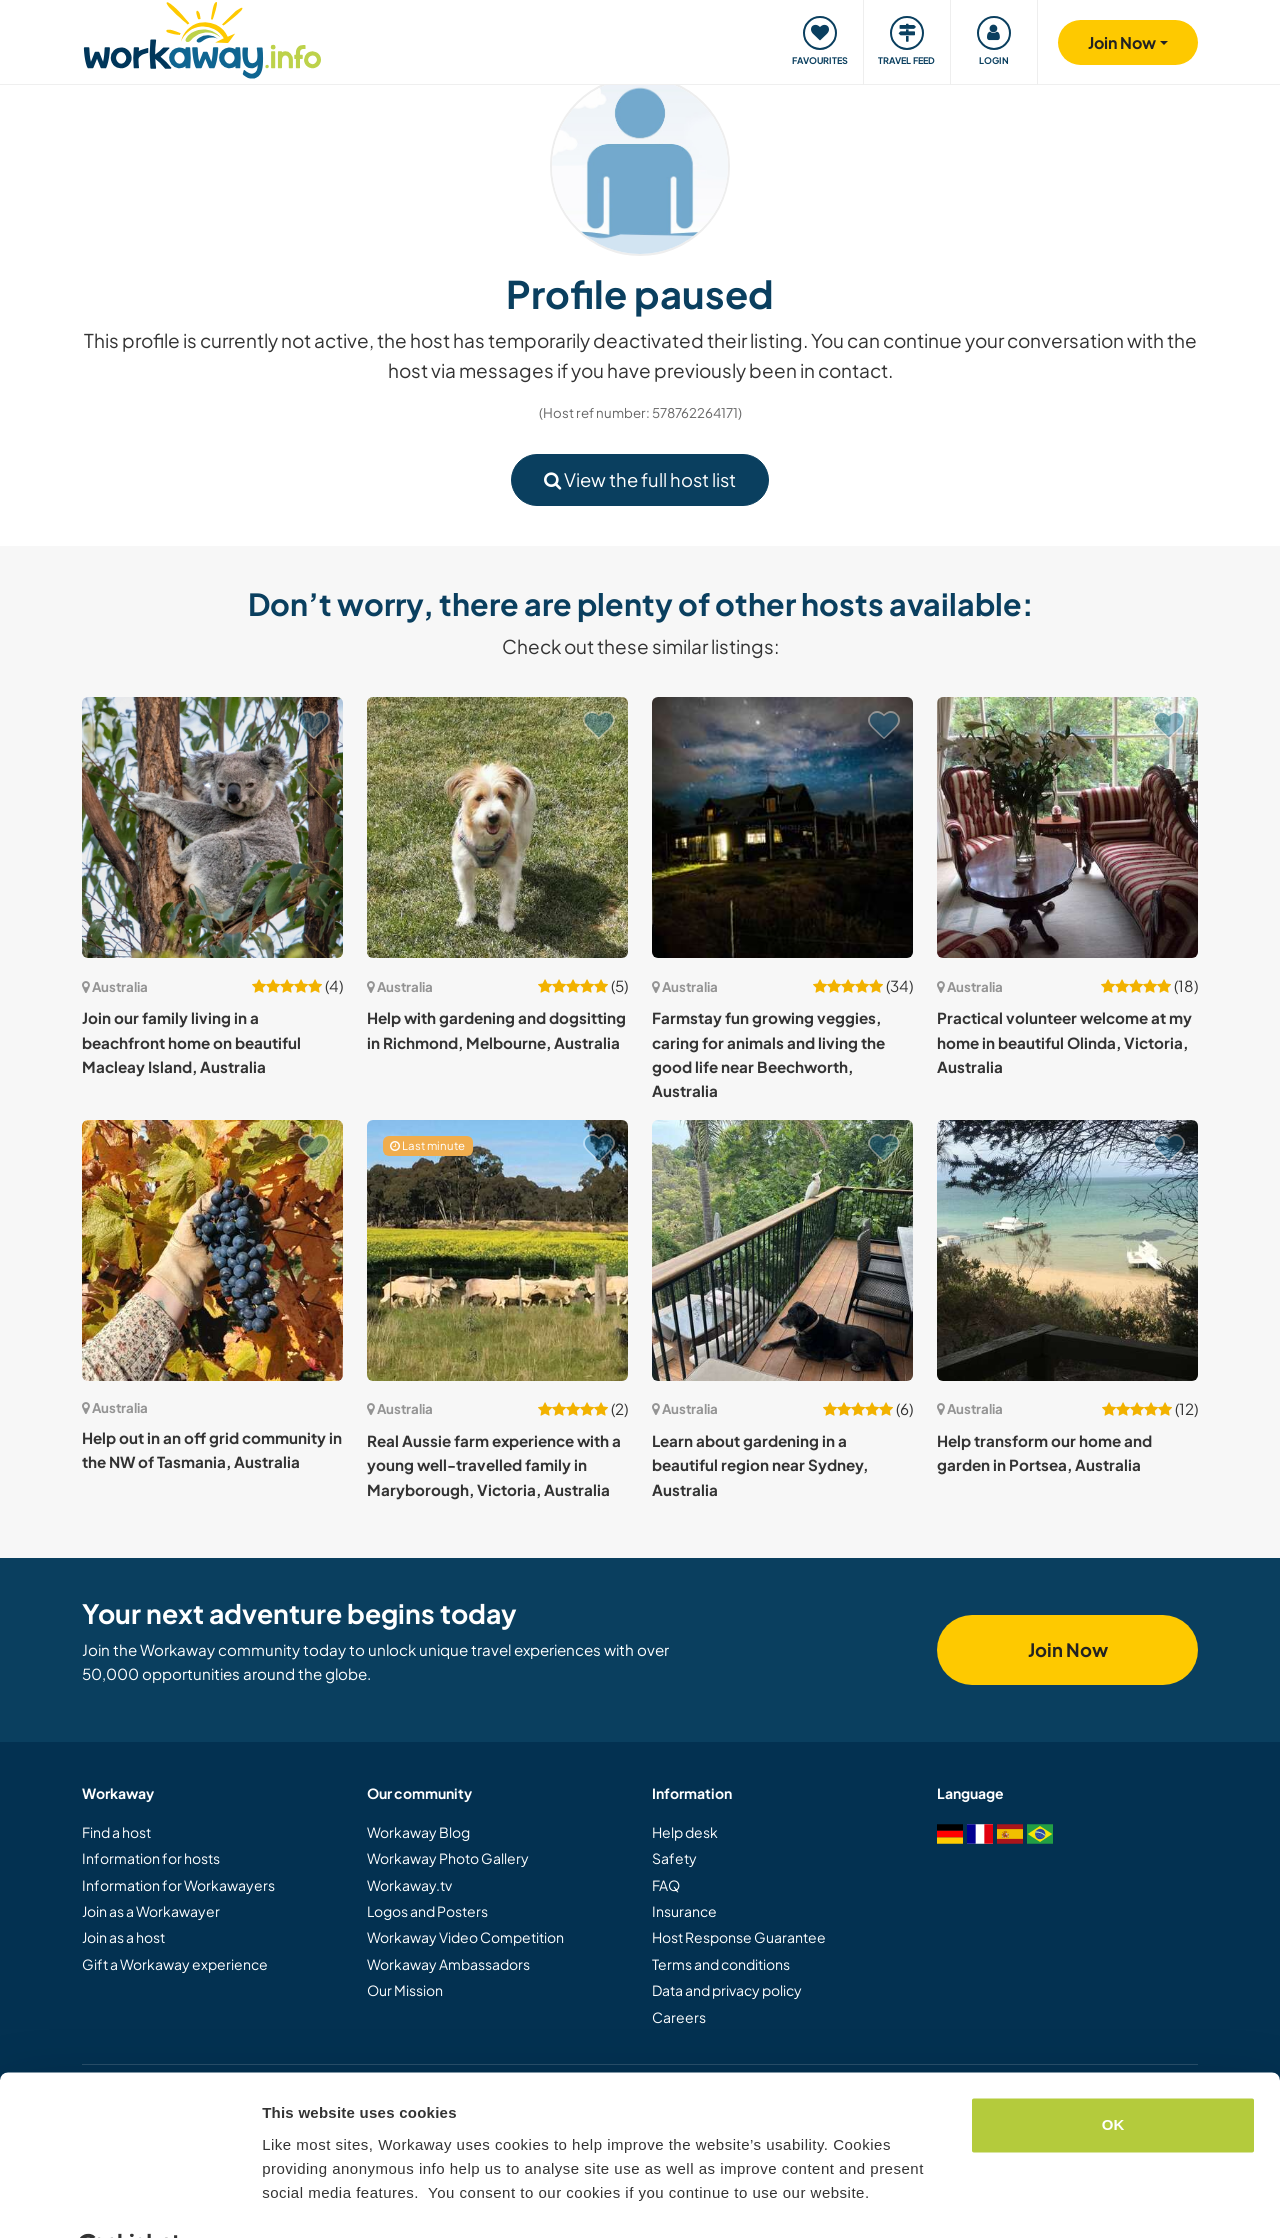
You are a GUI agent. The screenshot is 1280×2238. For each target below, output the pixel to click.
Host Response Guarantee (739, 1937)
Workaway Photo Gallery (448, 1858)
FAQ (666, 1885)
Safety (674, 1858)
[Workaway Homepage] (202, 37)
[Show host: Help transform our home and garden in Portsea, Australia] (1067, 1250)
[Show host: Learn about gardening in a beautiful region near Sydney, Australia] (782, 1250)
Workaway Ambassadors (448, 1964)
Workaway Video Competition (465, 1937)
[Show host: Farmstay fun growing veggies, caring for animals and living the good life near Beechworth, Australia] (782, 827)
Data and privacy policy (727, 1990)
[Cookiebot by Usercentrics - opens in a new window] (129, 2199)
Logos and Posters (427, 1911)
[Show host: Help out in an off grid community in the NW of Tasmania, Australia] (212, 1250)
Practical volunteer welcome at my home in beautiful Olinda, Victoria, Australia (1064, 1042)
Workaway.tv (409, 1885)
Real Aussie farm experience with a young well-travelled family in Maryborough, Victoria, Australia (494, 1465)
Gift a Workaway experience (175, 1964)
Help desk (685, 1832)
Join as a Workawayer (151, 1911)
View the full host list (640, 479)
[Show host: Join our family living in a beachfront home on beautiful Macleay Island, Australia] (212, 827)
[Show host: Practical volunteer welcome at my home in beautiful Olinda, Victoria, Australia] (1067, 827)
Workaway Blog (418, 1832)
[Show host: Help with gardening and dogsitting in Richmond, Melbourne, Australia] (497, 827)
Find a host (116, 1832)
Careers (679, 2017)
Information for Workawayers (178, 1885)
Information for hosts (151, 1858)
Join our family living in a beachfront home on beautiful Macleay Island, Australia (191, 1042)
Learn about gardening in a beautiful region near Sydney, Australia (760, 1465)
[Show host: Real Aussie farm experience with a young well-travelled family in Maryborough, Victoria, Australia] (497, 1250)
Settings (292, 2198)
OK (1113, 2075)
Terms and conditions (721, 1964)
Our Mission (405, 1990)
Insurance (684, 1911)
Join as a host (123, 1937)
